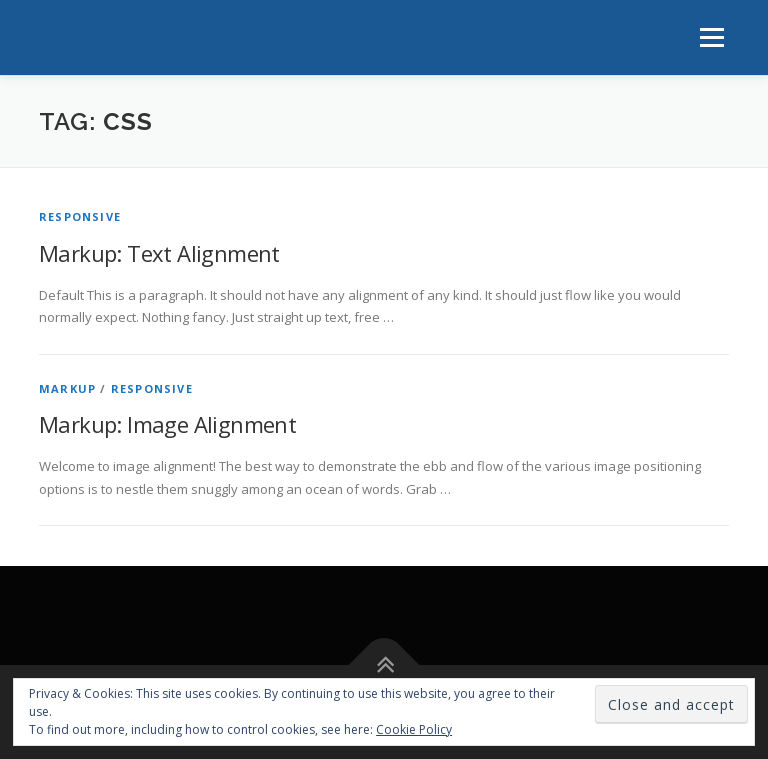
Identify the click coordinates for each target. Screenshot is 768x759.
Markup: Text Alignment (159, 253)
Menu (711, 37)
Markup (67, 388)
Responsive (80, 216)
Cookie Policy (414, 729)
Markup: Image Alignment (167, 424)
